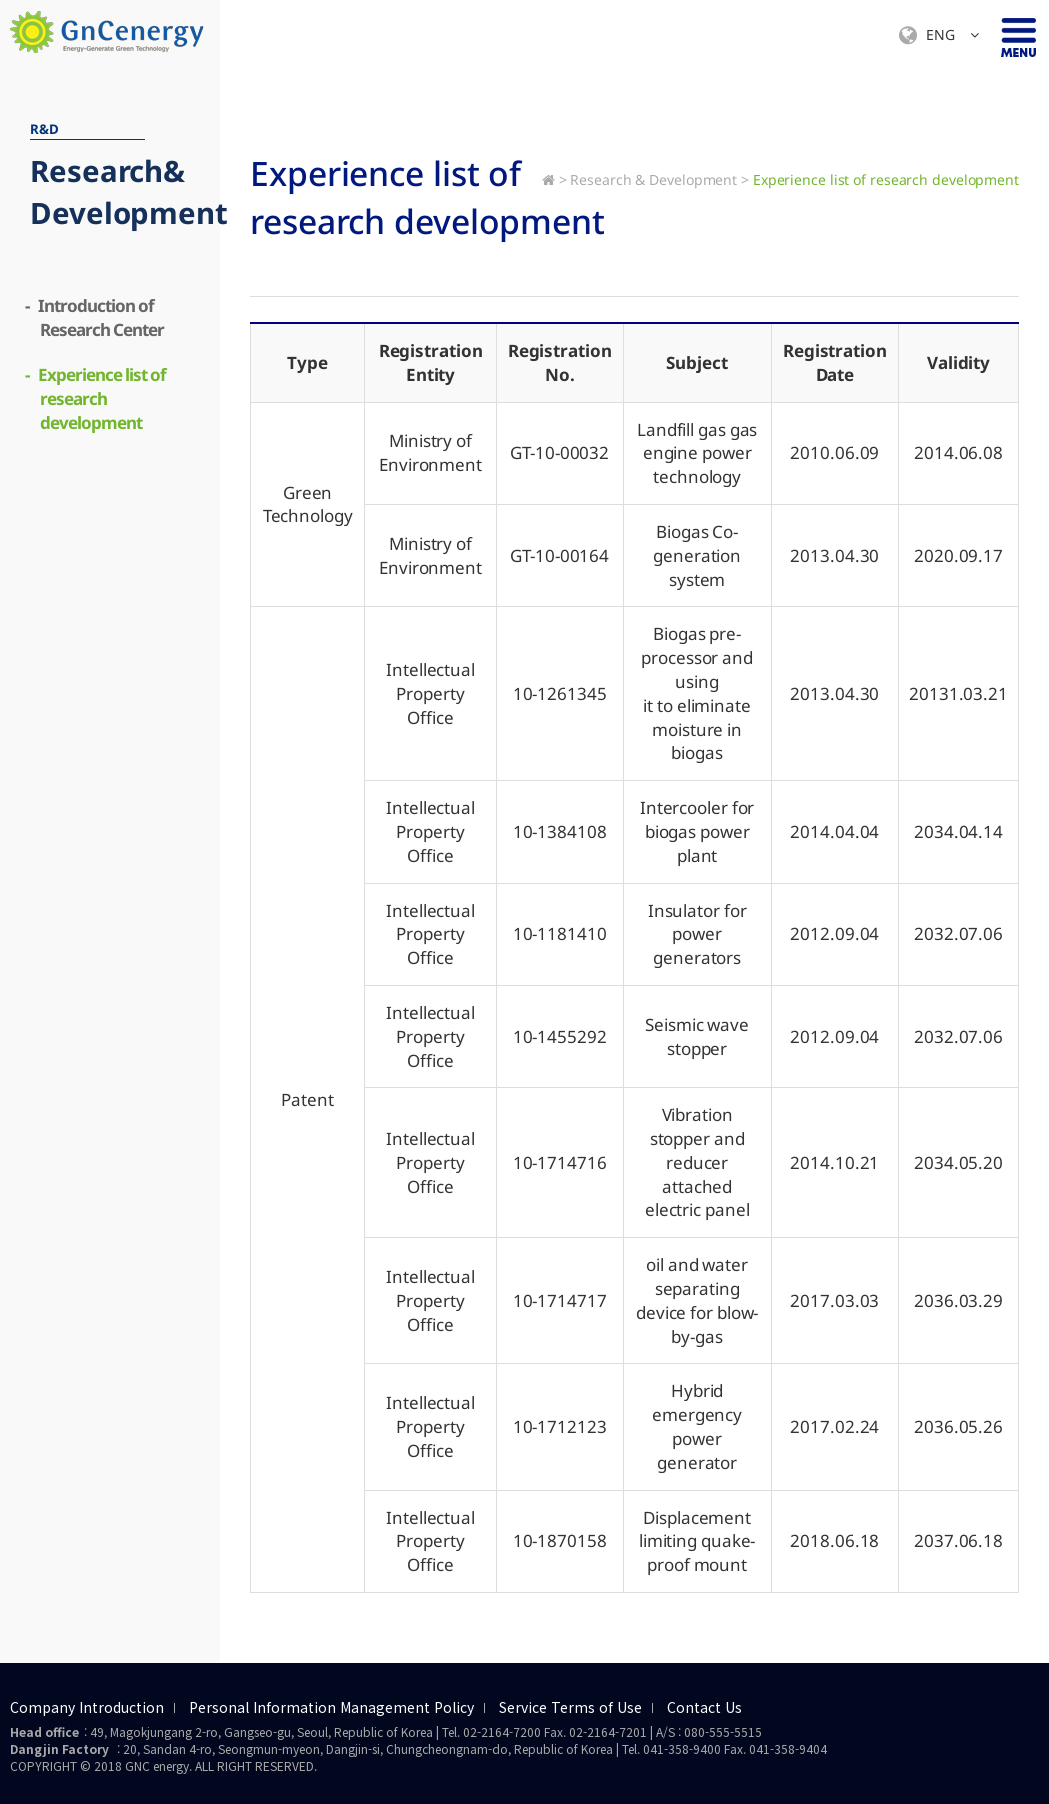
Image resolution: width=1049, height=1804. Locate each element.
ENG (939, 35)
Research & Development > (659, 179)
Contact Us (704, 1708)
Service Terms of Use (570, 1708)
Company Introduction (87, 1708)
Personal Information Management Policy (331, 1708)
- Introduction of (97, 317)
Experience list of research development (886, 179)
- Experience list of (98, 399)
